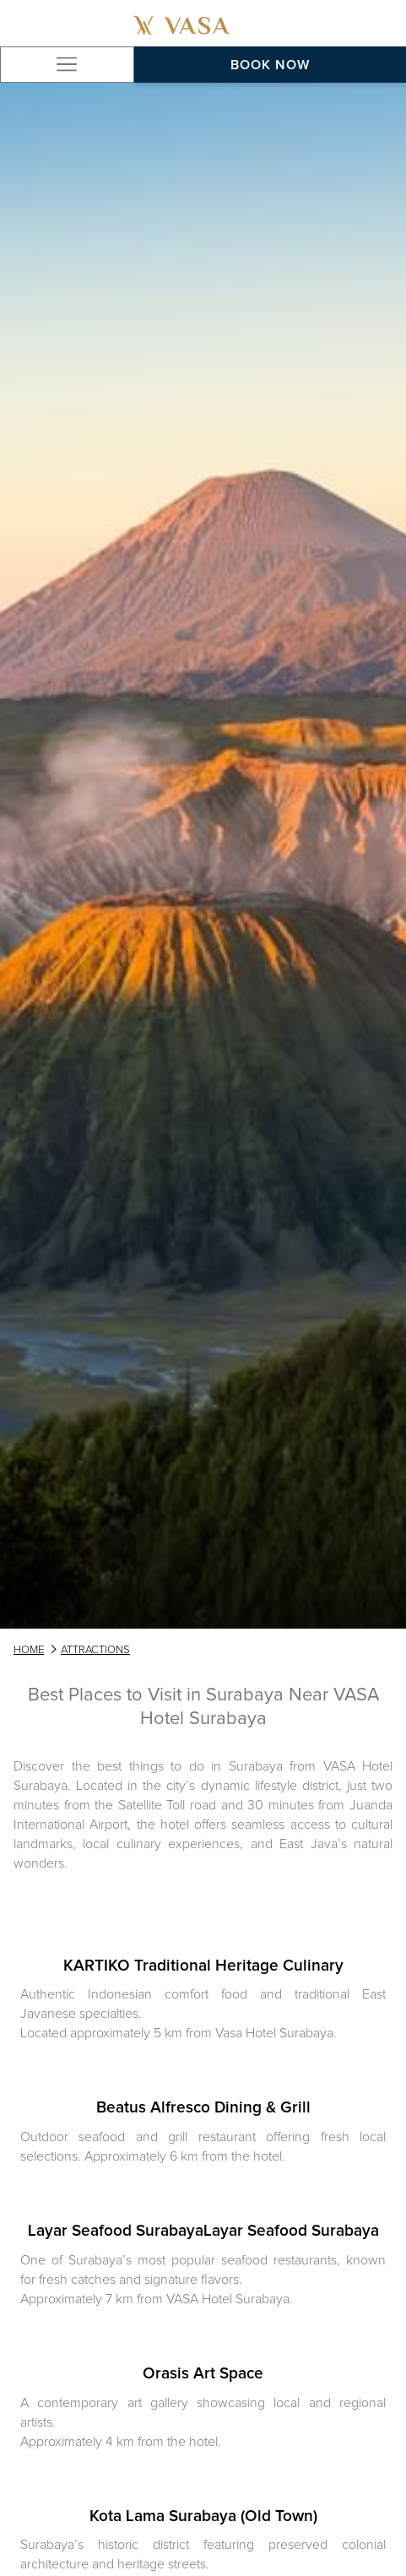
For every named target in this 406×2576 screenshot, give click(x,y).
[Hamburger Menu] (67, 64)
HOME (29, 1650)
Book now (270, 65)
